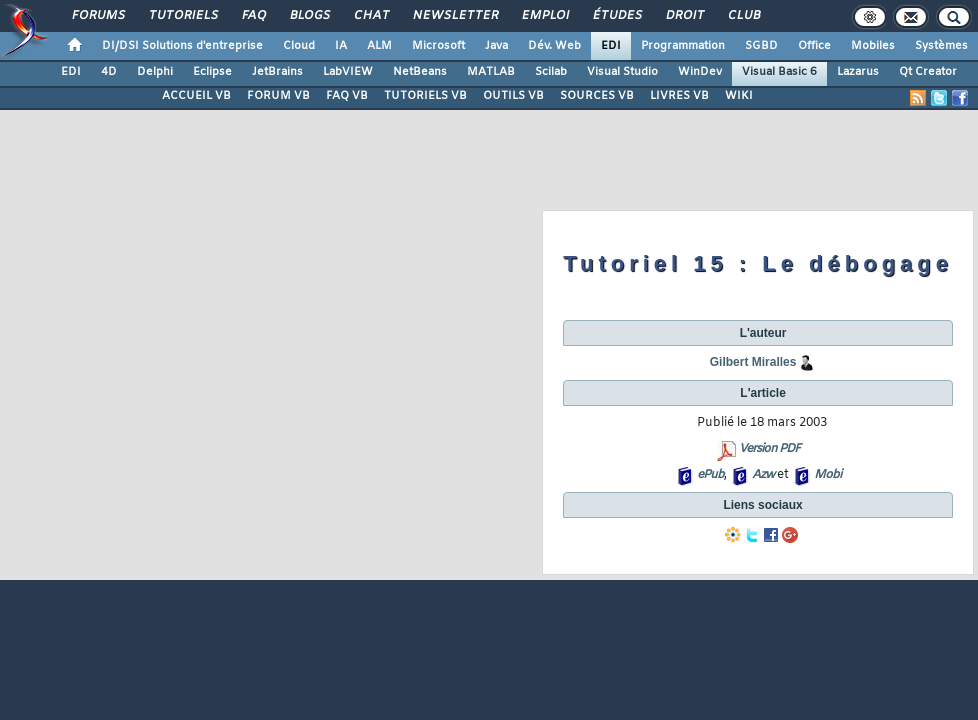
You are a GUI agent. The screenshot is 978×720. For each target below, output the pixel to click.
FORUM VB (278, 96)
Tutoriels (182, 16)
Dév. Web (554, 46)
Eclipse (212, 72)
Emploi (544, 16)
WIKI (739, 96)
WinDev (700, 72)
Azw (763, 475)
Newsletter (454, 16)
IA (341, 46)
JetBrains (277, 72)
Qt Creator (928, 72)
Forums (97, 16)
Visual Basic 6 (779, 72)
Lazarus (858, 72)
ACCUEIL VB (196, 96)
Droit (684, 16)
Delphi (155, 72)
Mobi (827, 475)
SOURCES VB (597, 96)
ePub (710, 475)
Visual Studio (622, 72)
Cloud (299, 46)
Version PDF (769, 449)
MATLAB (491, 72)
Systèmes (941, 46)
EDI (611, 46)
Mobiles (873, 46)
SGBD (761, 46)
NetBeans (420, 72)
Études (616, 16)
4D (109, 72)
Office (814, 46)
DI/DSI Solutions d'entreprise (182, 46)
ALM (379, 46)
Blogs (309, 16)
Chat (370, 16)
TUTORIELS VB (425, 96)
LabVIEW (348, 72)
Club (743, 16)
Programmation (683, 46)
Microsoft (438, 46)
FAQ (253, 16)
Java (496, 46)
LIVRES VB (679, 96)
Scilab (551, 72)
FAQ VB (347, 96)
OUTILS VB (513, 96)
